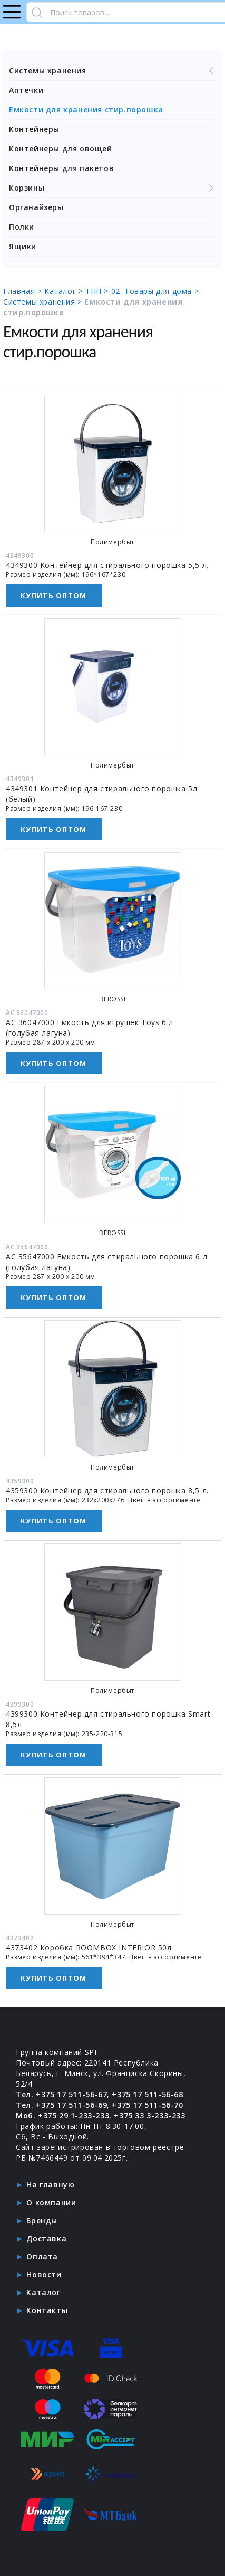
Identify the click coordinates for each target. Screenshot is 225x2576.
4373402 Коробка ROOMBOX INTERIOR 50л (89, 1948)
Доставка (46, 2238)
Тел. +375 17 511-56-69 (61, 2105)
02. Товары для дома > (155, 291)
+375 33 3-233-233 (149, 2115)
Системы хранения (112, 70)
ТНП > (98, 291)
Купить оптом (54, 595)
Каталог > (64, 291)
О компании (51, 2203)
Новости (43, 2274)
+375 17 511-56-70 (147, 2105)
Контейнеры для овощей (60, 149)
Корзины (112, 188)
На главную (50, 2185)
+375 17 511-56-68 (147, 2094)
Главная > (23, 291)
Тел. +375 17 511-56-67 (61, 2094)
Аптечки (26, 90)
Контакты (46, 2310)
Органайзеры (36, 207)
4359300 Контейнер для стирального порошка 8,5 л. (107, 1490)
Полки (21, 227)
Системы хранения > (43, 302)
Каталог (43, 2292)
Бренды (41, 2220)
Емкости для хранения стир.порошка (86, 110)
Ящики (22, 246)
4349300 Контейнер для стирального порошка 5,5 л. (107, 565)
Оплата (42, 2256)
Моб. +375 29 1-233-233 (62, 2115)
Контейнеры (34, 129)
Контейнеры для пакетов (61, 168)
